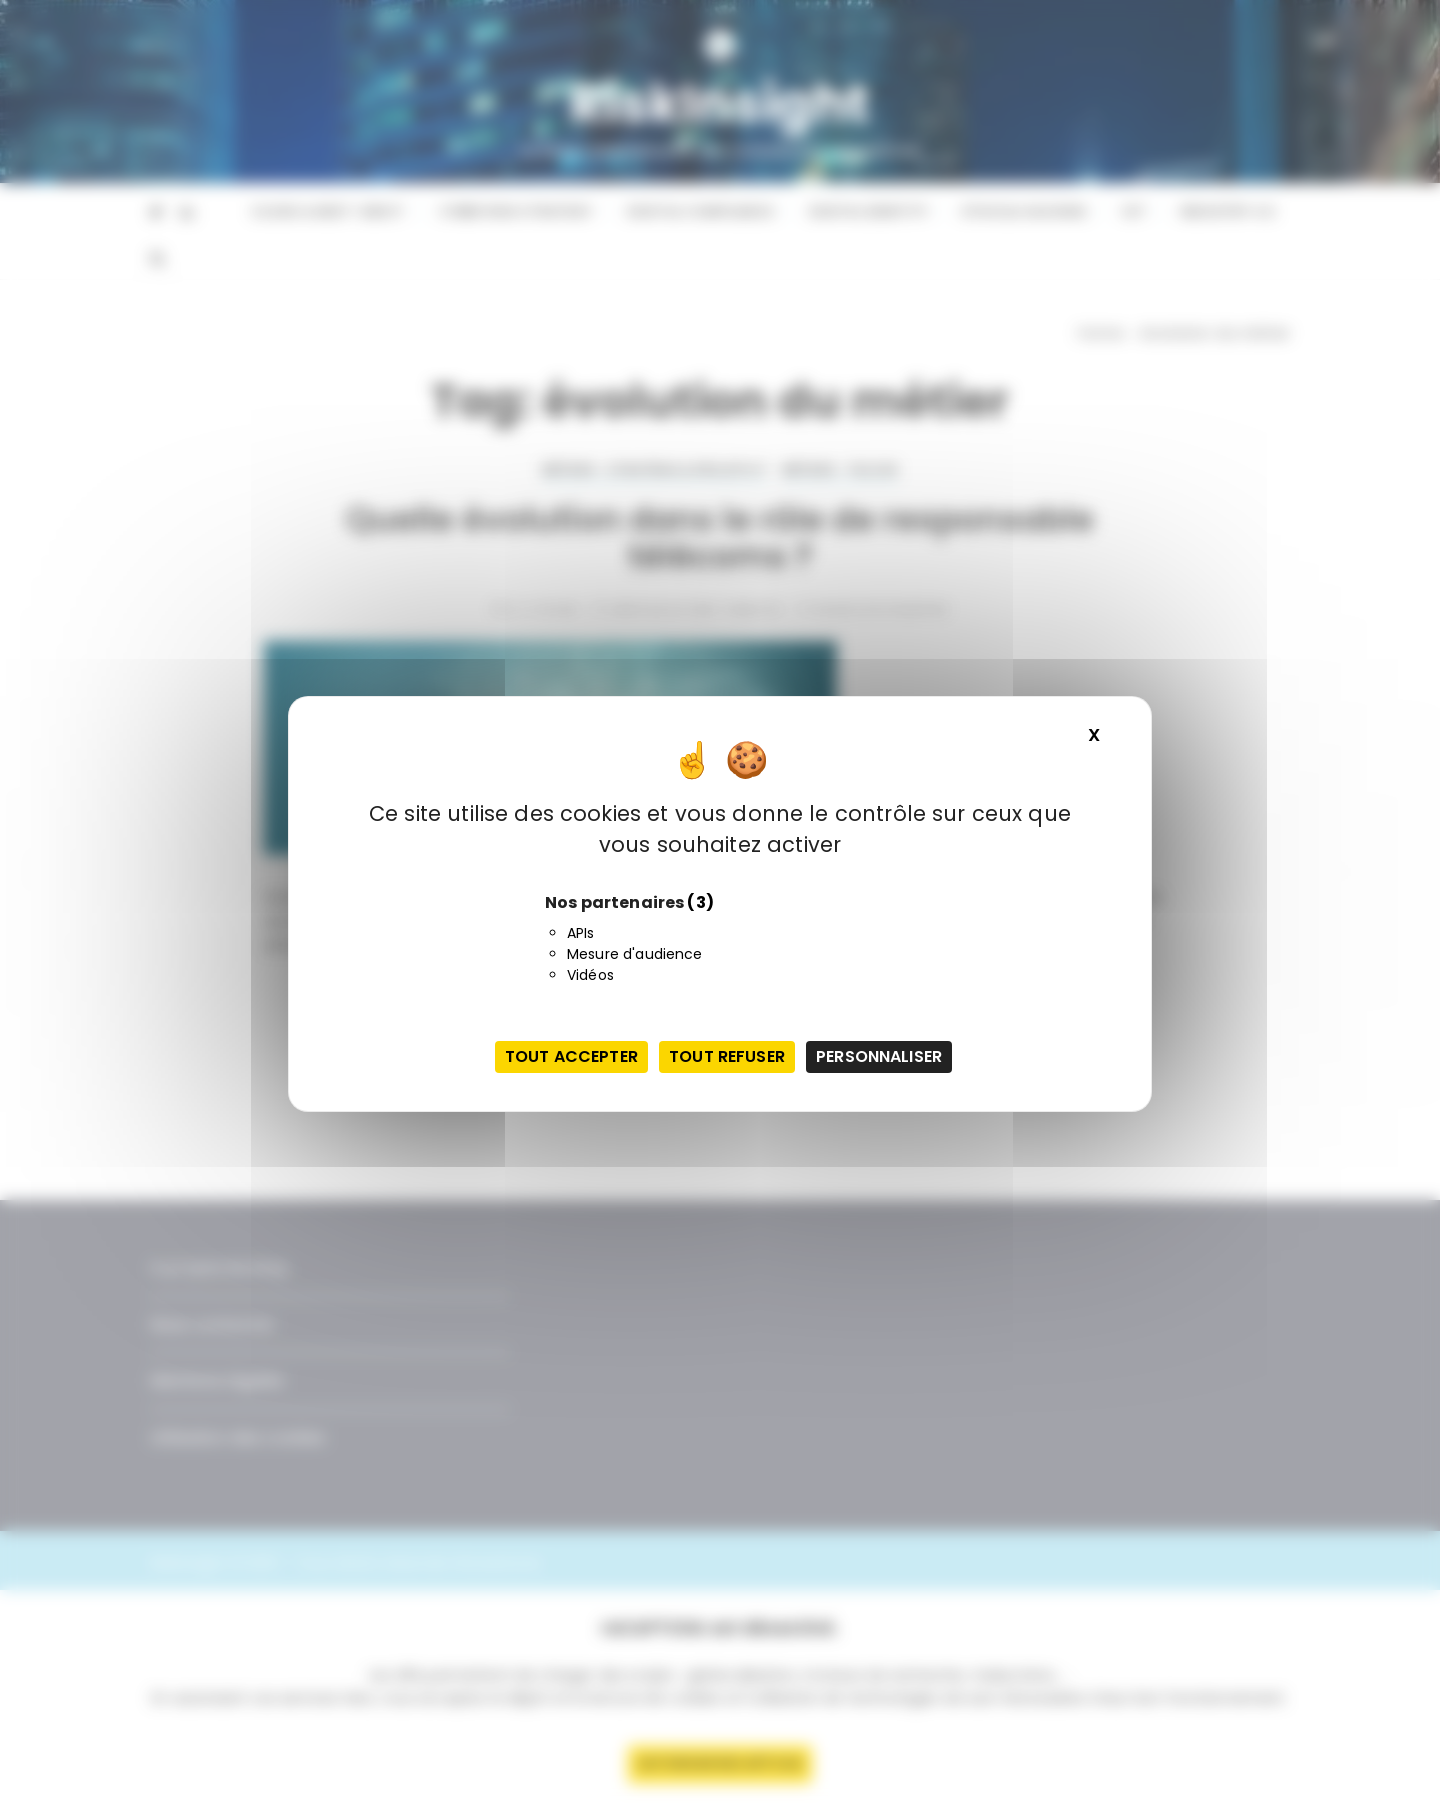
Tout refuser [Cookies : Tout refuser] (727, 1056)
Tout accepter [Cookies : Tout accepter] (571, 1056)
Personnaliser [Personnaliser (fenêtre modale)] (879, 1056)
